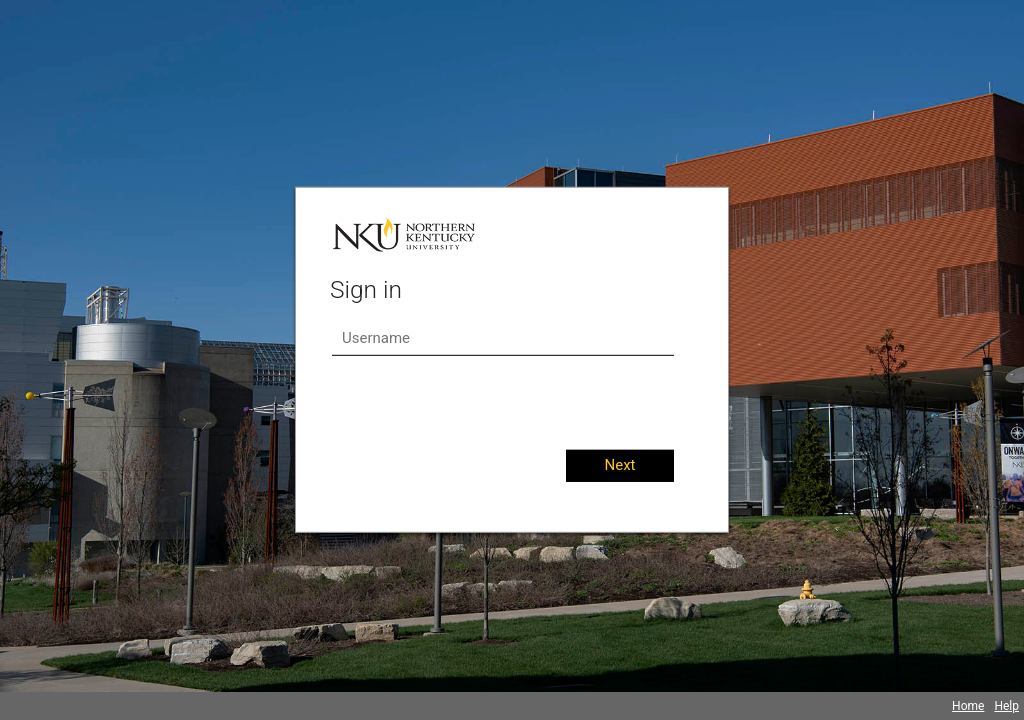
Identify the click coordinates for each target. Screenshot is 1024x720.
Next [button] (619, 465)
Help (1006, 706)
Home (968, 706)
